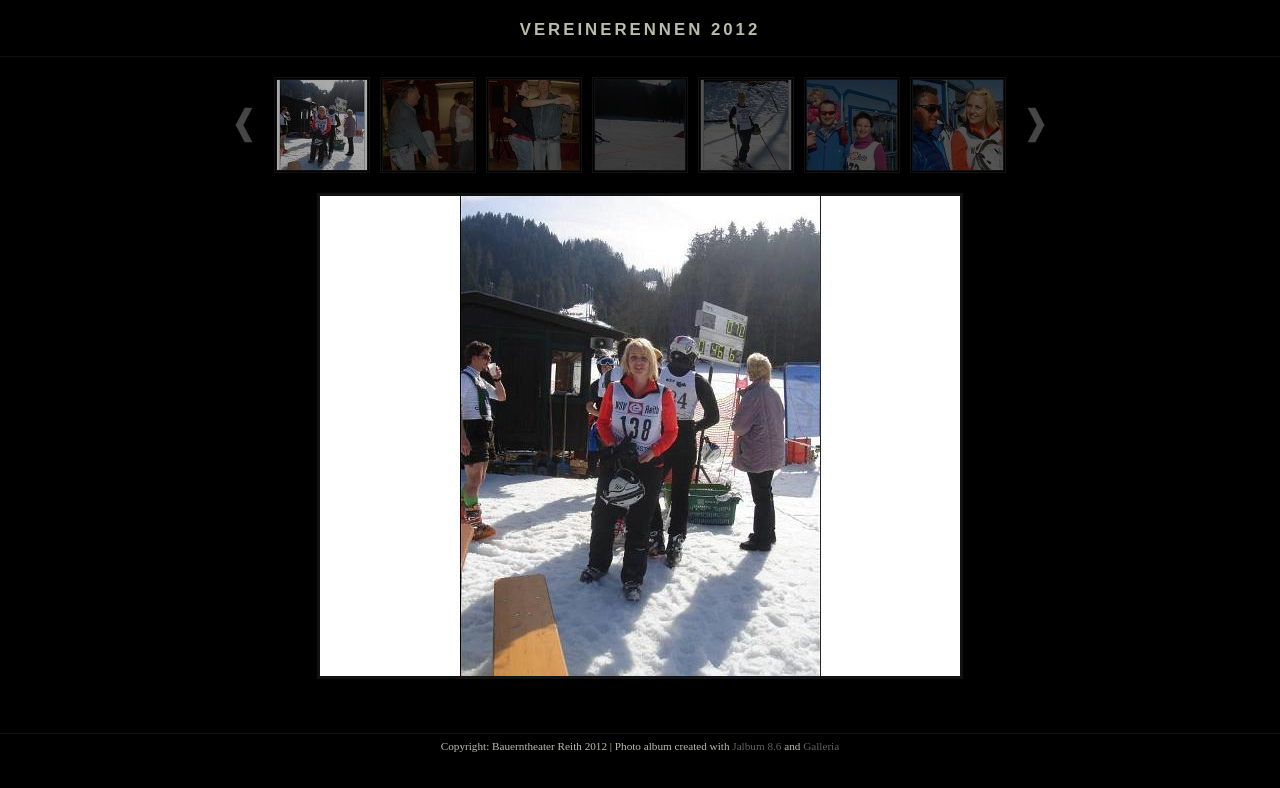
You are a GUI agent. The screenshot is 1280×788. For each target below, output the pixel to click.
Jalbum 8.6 (756, 746)
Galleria (821, 746)
